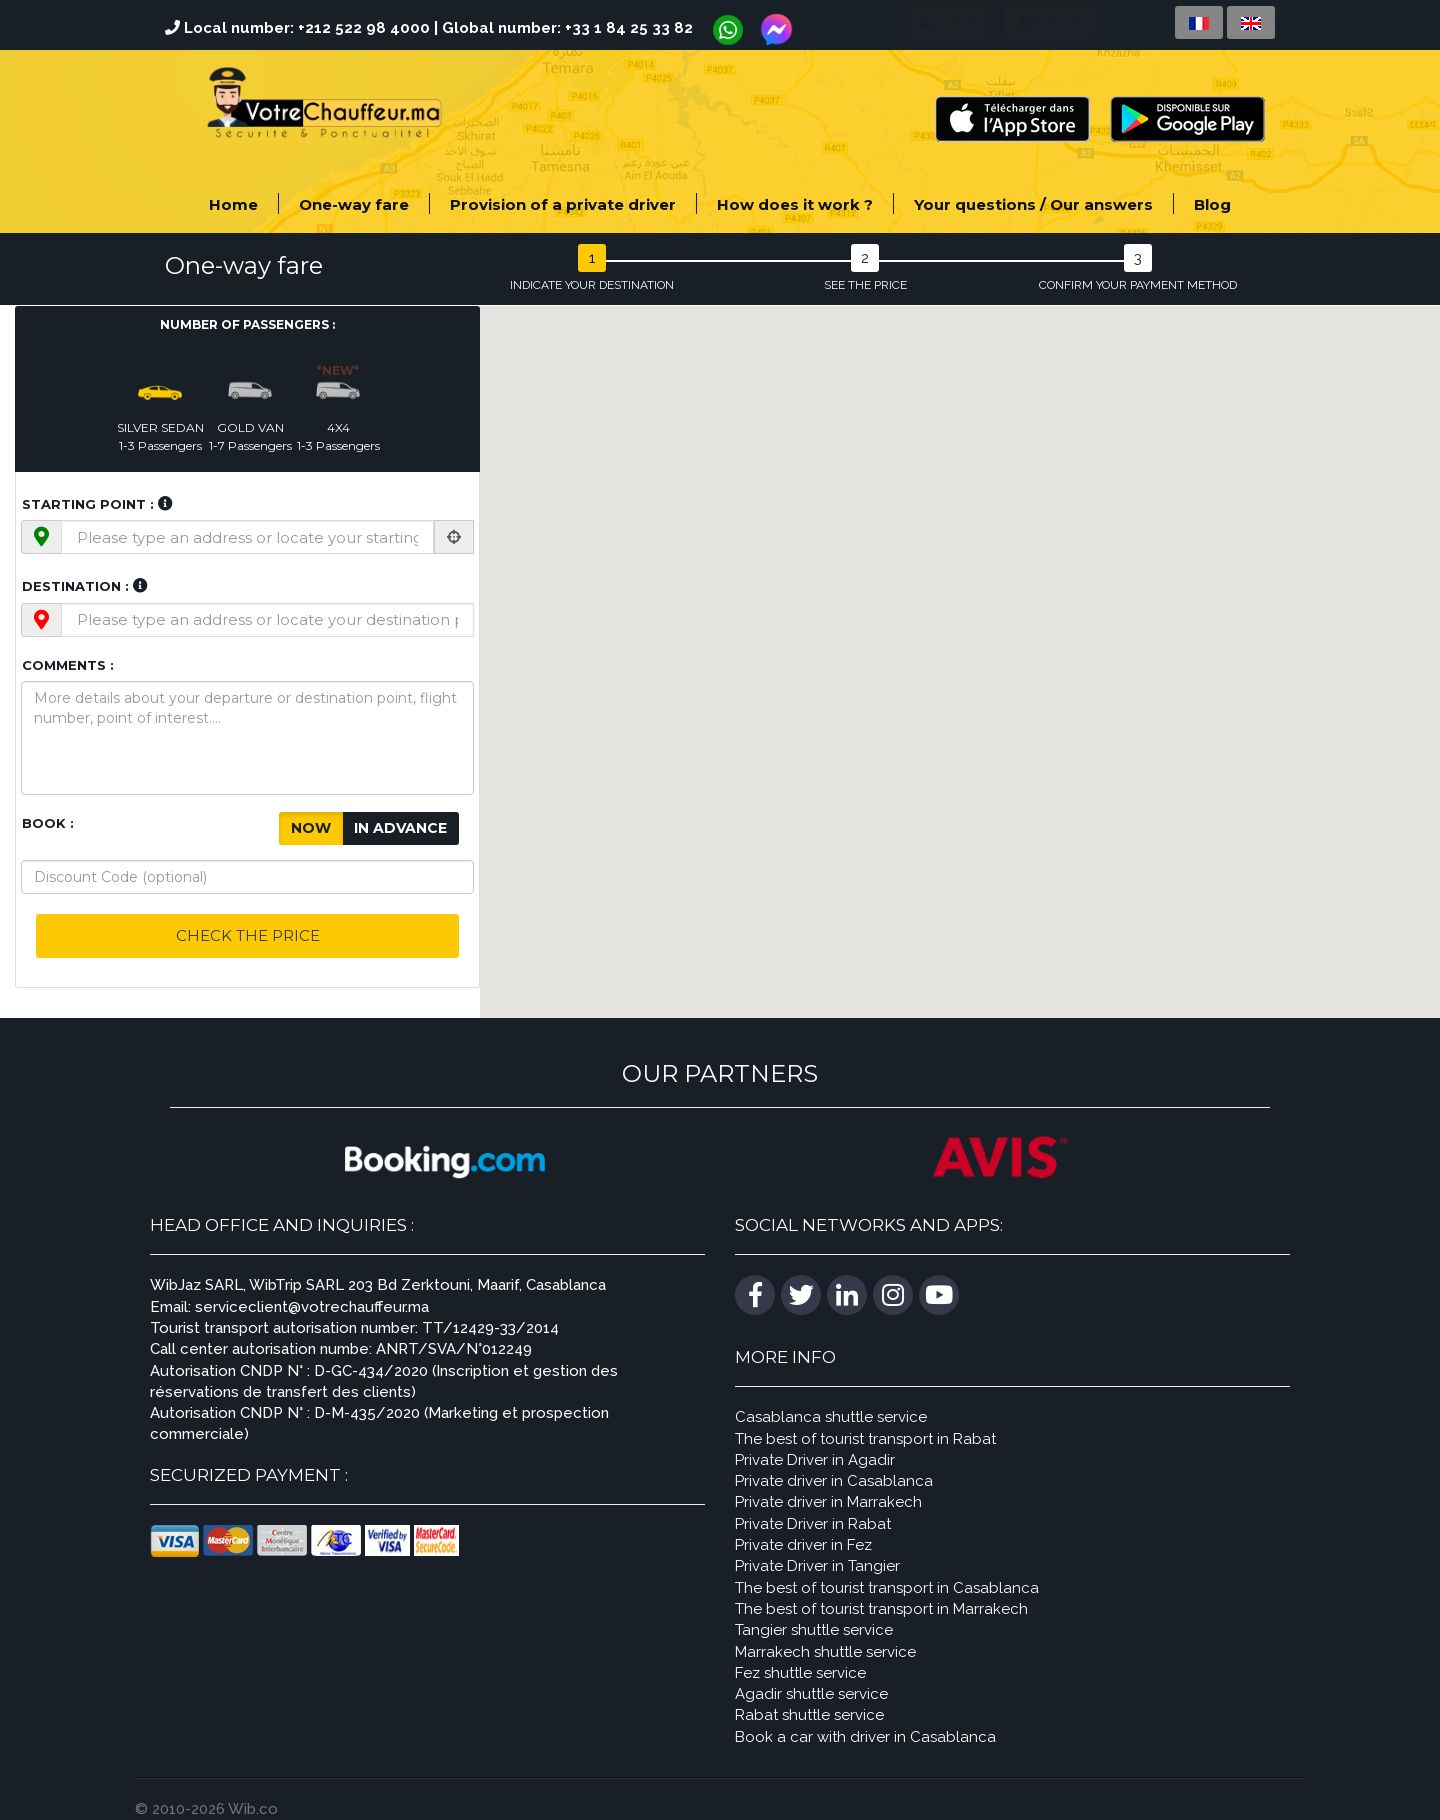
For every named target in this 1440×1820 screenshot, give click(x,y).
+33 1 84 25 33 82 (629, 28)
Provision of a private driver (563, 204)
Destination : (75, 586)
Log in (864, 22)
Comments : (68, 665)
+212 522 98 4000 (364, 28)
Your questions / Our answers (1033, 204)
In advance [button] (400, 824)
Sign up (957, 22)
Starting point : (88, 504)
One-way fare (354, 204)
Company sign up (1089, 22)
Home (233, 204)
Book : (48, 823)
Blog (1212, 204)
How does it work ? (795, 204)
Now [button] (311, 824)
